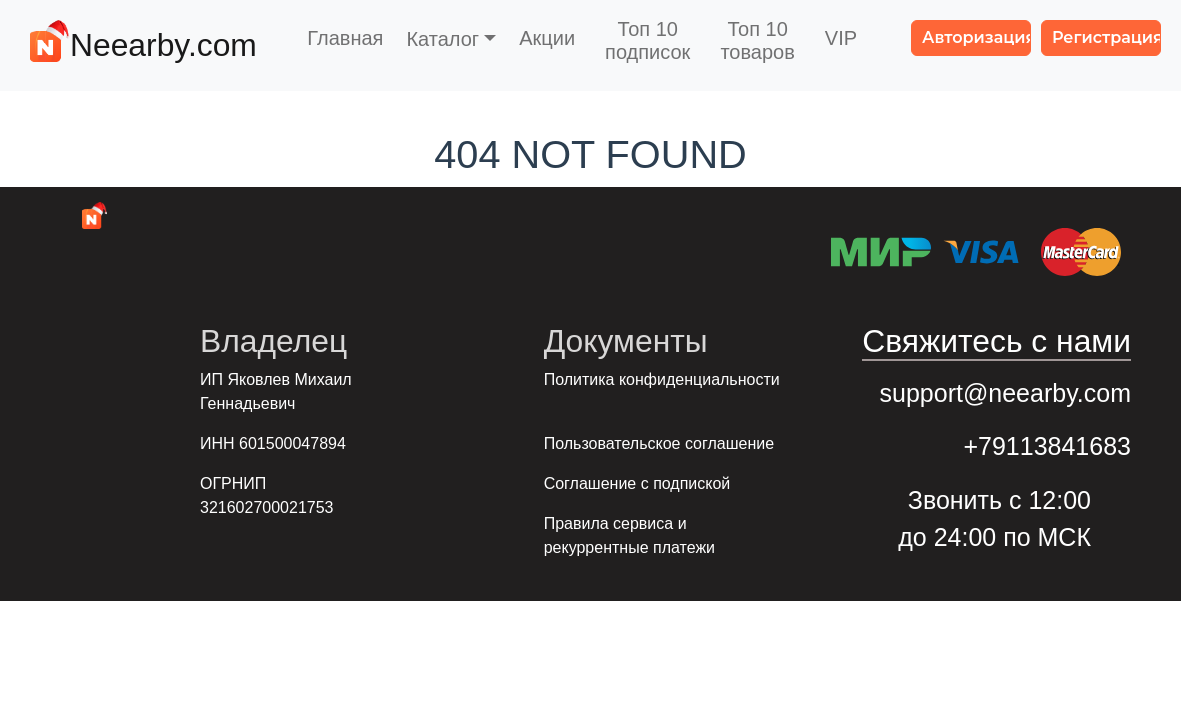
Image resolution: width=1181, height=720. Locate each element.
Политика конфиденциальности (662, 379)
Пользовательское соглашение (659, 443)
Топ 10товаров (757, 40)
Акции (547, 38)
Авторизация (976, 37)
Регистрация (1106, 37)
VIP (841, 38)
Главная (345, 38)
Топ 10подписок (647, 40)
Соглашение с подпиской (637, 483)
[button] (451, 39)
